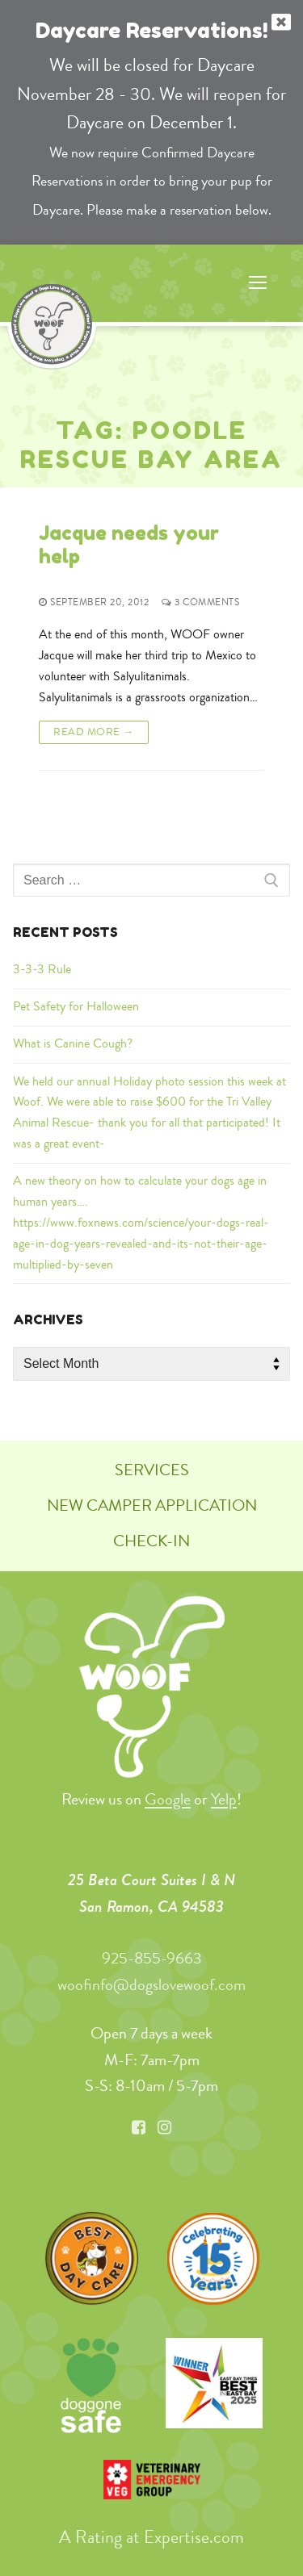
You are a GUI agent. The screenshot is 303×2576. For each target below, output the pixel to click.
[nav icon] (258, 283)
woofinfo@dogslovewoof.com (151, 1985)
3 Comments (200, 602)
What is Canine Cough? (73, 1043)
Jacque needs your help (129, 544)
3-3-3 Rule (42, 969)
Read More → (93, 731)
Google (168, 1799)
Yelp (224, 1799)
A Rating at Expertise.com (151, 2536)
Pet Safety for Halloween (76, 1006)
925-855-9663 (152, 1958)
